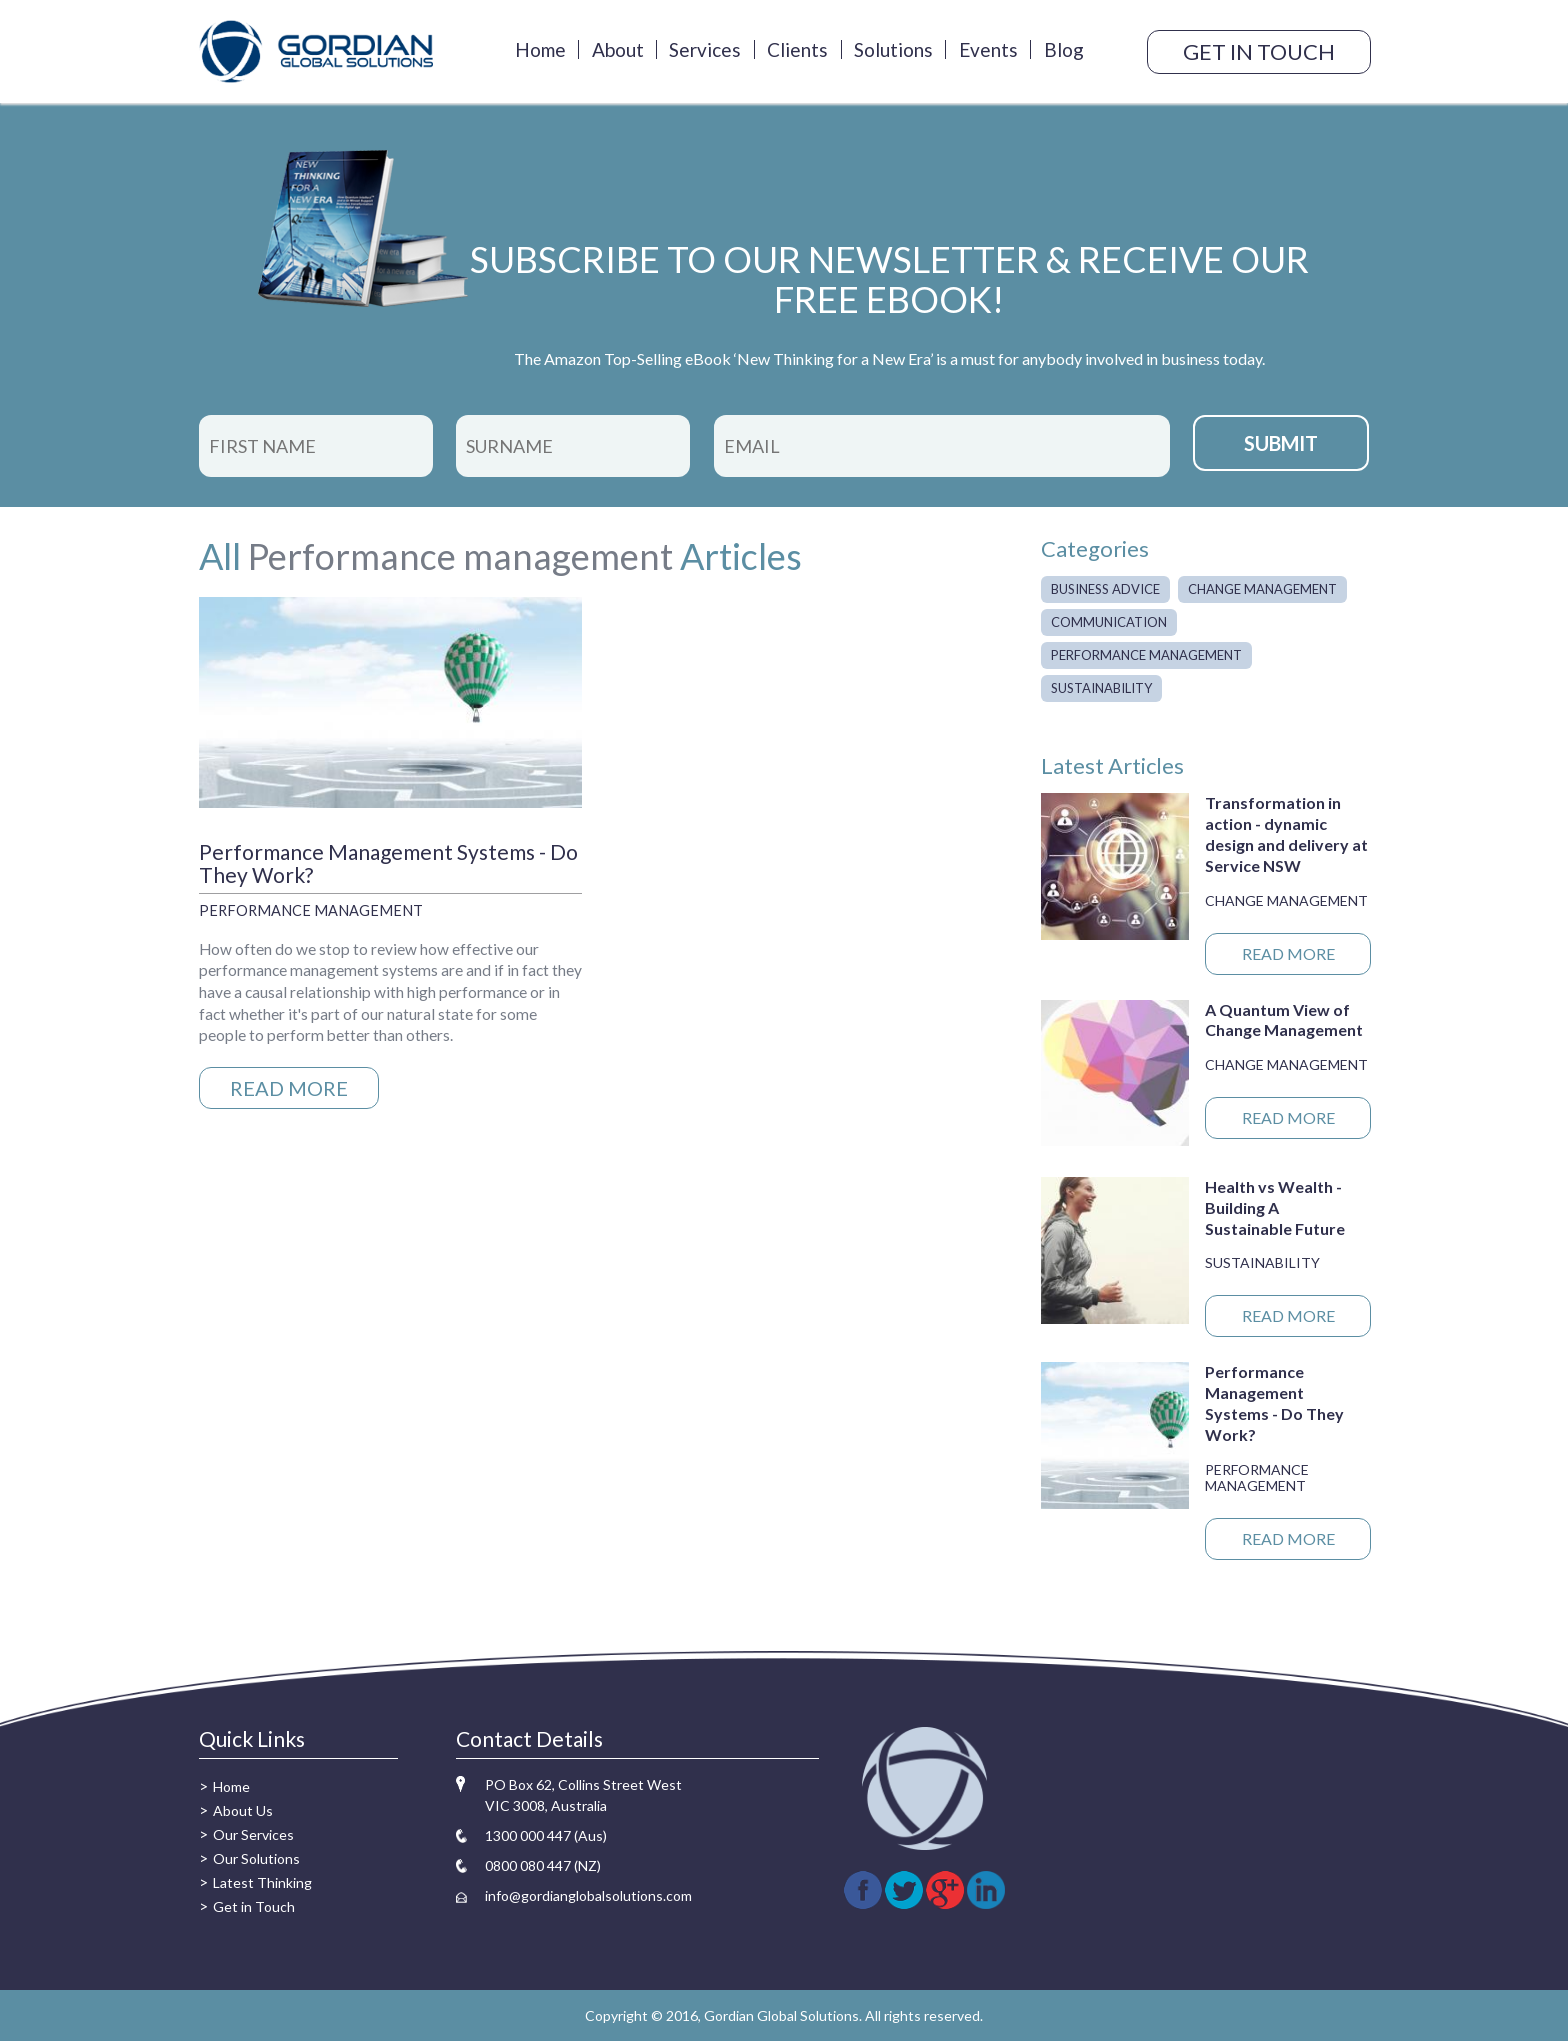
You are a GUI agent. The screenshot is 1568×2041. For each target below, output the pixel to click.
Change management (1262, 589)
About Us (243, 1810)
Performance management (460, 556)
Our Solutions (256, 1858)
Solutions (893, 49)
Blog (1064, 49)
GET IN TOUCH (1259, 51)
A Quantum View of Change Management (1284, 1020)
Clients (797, 49)
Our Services (253, 1834)
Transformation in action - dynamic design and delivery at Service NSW (1286, 833)
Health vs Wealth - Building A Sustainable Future (1275, 1207)
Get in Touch (254, 1906)
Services (705, 49)
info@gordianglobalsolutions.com (588, 1895)
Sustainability (1101, 688)
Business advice (1105, 589)
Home (540, 49)
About (618, 49)
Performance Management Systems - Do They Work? (388, 863)
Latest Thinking (262, 1882)
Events (988, 49)
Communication (1109, 622)
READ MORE (289, 1088)
